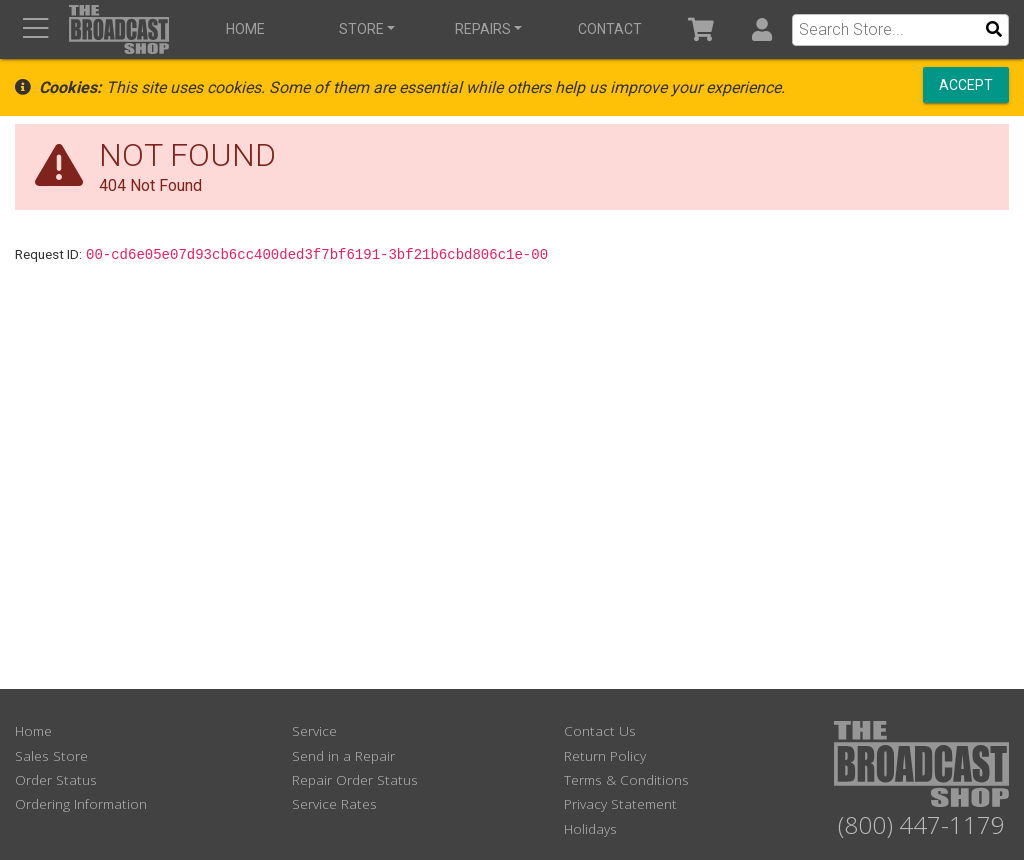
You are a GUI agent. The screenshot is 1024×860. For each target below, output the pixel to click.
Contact (610, 29)
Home (245, 29)
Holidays (590, 828)
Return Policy (605, 755)
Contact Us (600, 730)
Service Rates (334, 803)
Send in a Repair (343, 755)
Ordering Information (81, 803)
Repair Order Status (355, 779)
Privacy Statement (620, 803)
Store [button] (361, 29)
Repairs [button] (483, 29)
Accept (966, 85)
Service (314, 730)
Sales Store (51, 755)
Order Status (56, 779)
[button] (761, 29)
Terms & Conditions (626, 779)
